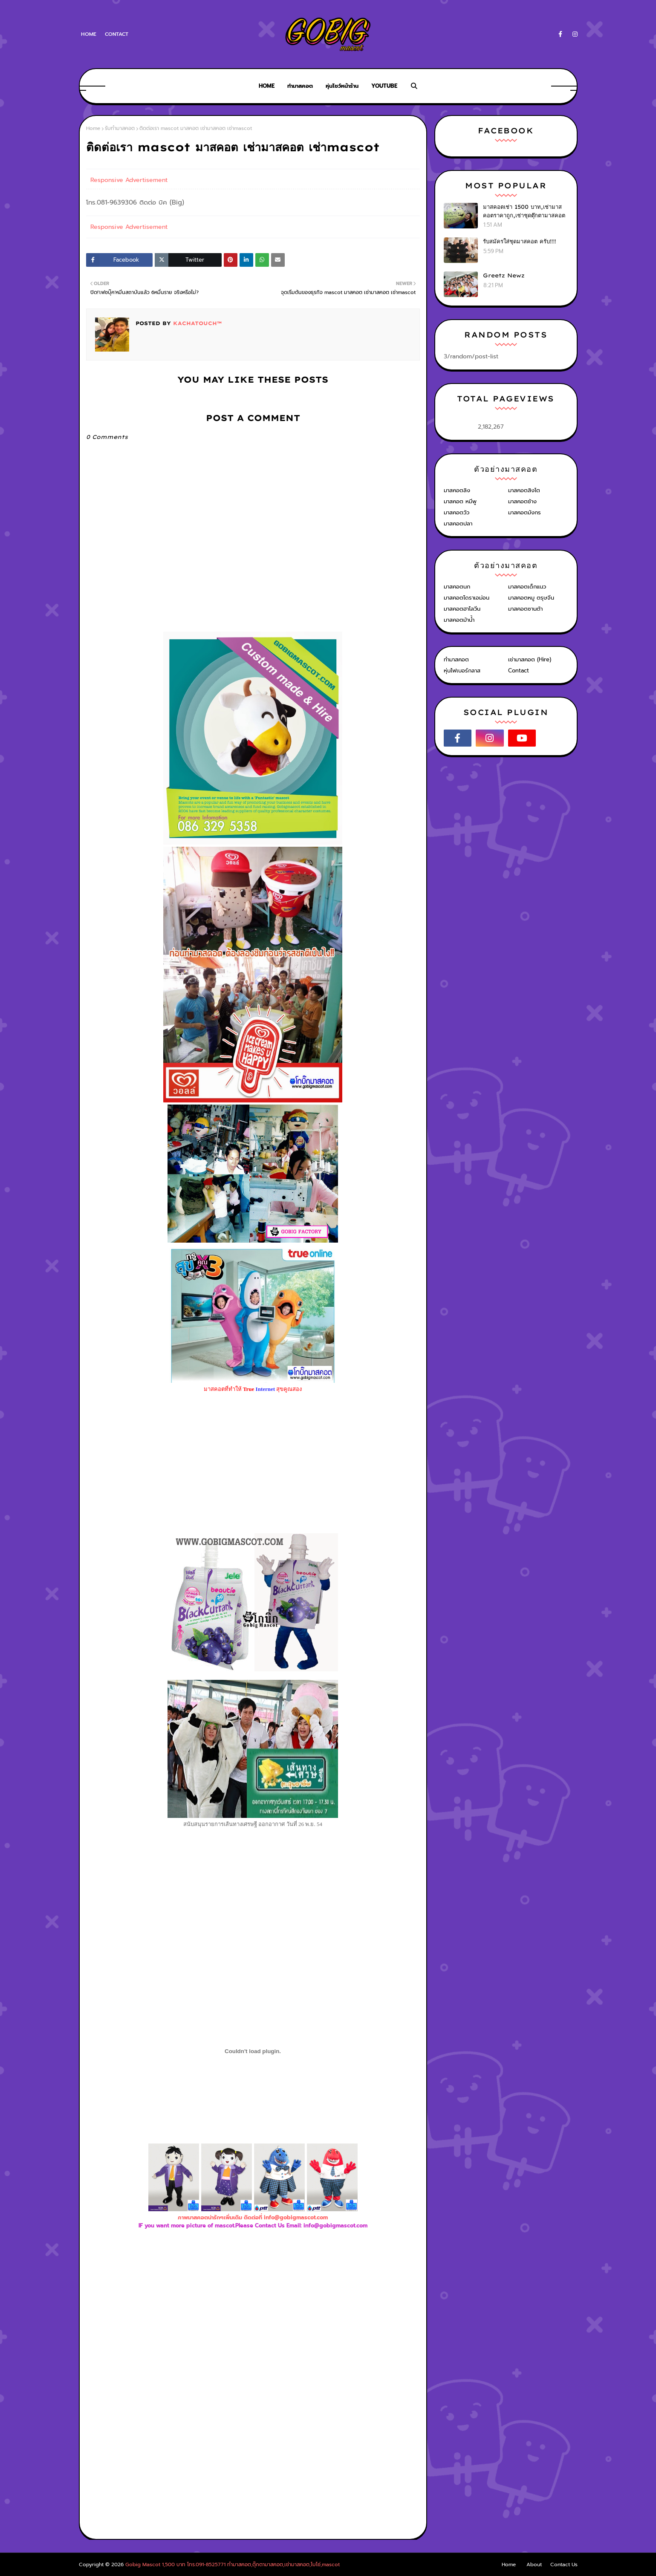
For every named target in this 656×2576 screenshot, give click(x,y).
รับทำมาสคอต (120, 128)
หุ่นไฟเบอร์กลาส (462, 670)
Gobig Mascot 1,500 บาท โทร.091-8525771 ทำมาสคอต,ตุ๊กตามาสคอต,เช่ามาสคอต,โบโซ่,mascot (232, 2564)
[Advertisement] (252, 2323)
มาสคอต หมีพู (460, 501)
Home (88, 34)
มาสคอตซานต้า (525, 609)
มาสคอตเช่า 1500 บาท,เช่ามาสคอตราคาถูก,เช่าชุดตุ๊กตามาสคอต (524, 211)
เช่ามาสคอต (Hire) (529, 659)
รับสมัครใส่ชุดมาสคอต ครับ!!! (519, 241)
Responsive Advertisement (129, 180)
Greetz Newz (504, 275)
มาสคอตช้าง (522, 501)
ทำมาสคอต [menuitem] (300, 86)
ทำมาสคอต (456, 659)
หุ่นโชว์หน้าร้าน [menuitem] (342, 86)
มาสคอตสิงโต (524, 490)
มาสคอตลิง (457, 490)
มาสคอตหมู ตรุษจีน (531, 598)
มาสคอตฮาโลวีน (462, 609)
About (534, 2564)
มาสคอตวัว (456, 512)
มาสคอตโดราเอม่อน (466, 598)
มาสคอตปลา (458, 523)
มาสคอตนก (457, 587)
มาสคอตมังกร (524, 512)
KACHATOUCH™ (196, 323)
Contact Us (564, 2564)
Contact (116, 34)
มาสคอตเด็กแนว (527, 587)
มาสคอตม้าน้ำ (459, 620)
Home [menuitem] (267, 86)
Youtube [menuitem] (384, 86)
